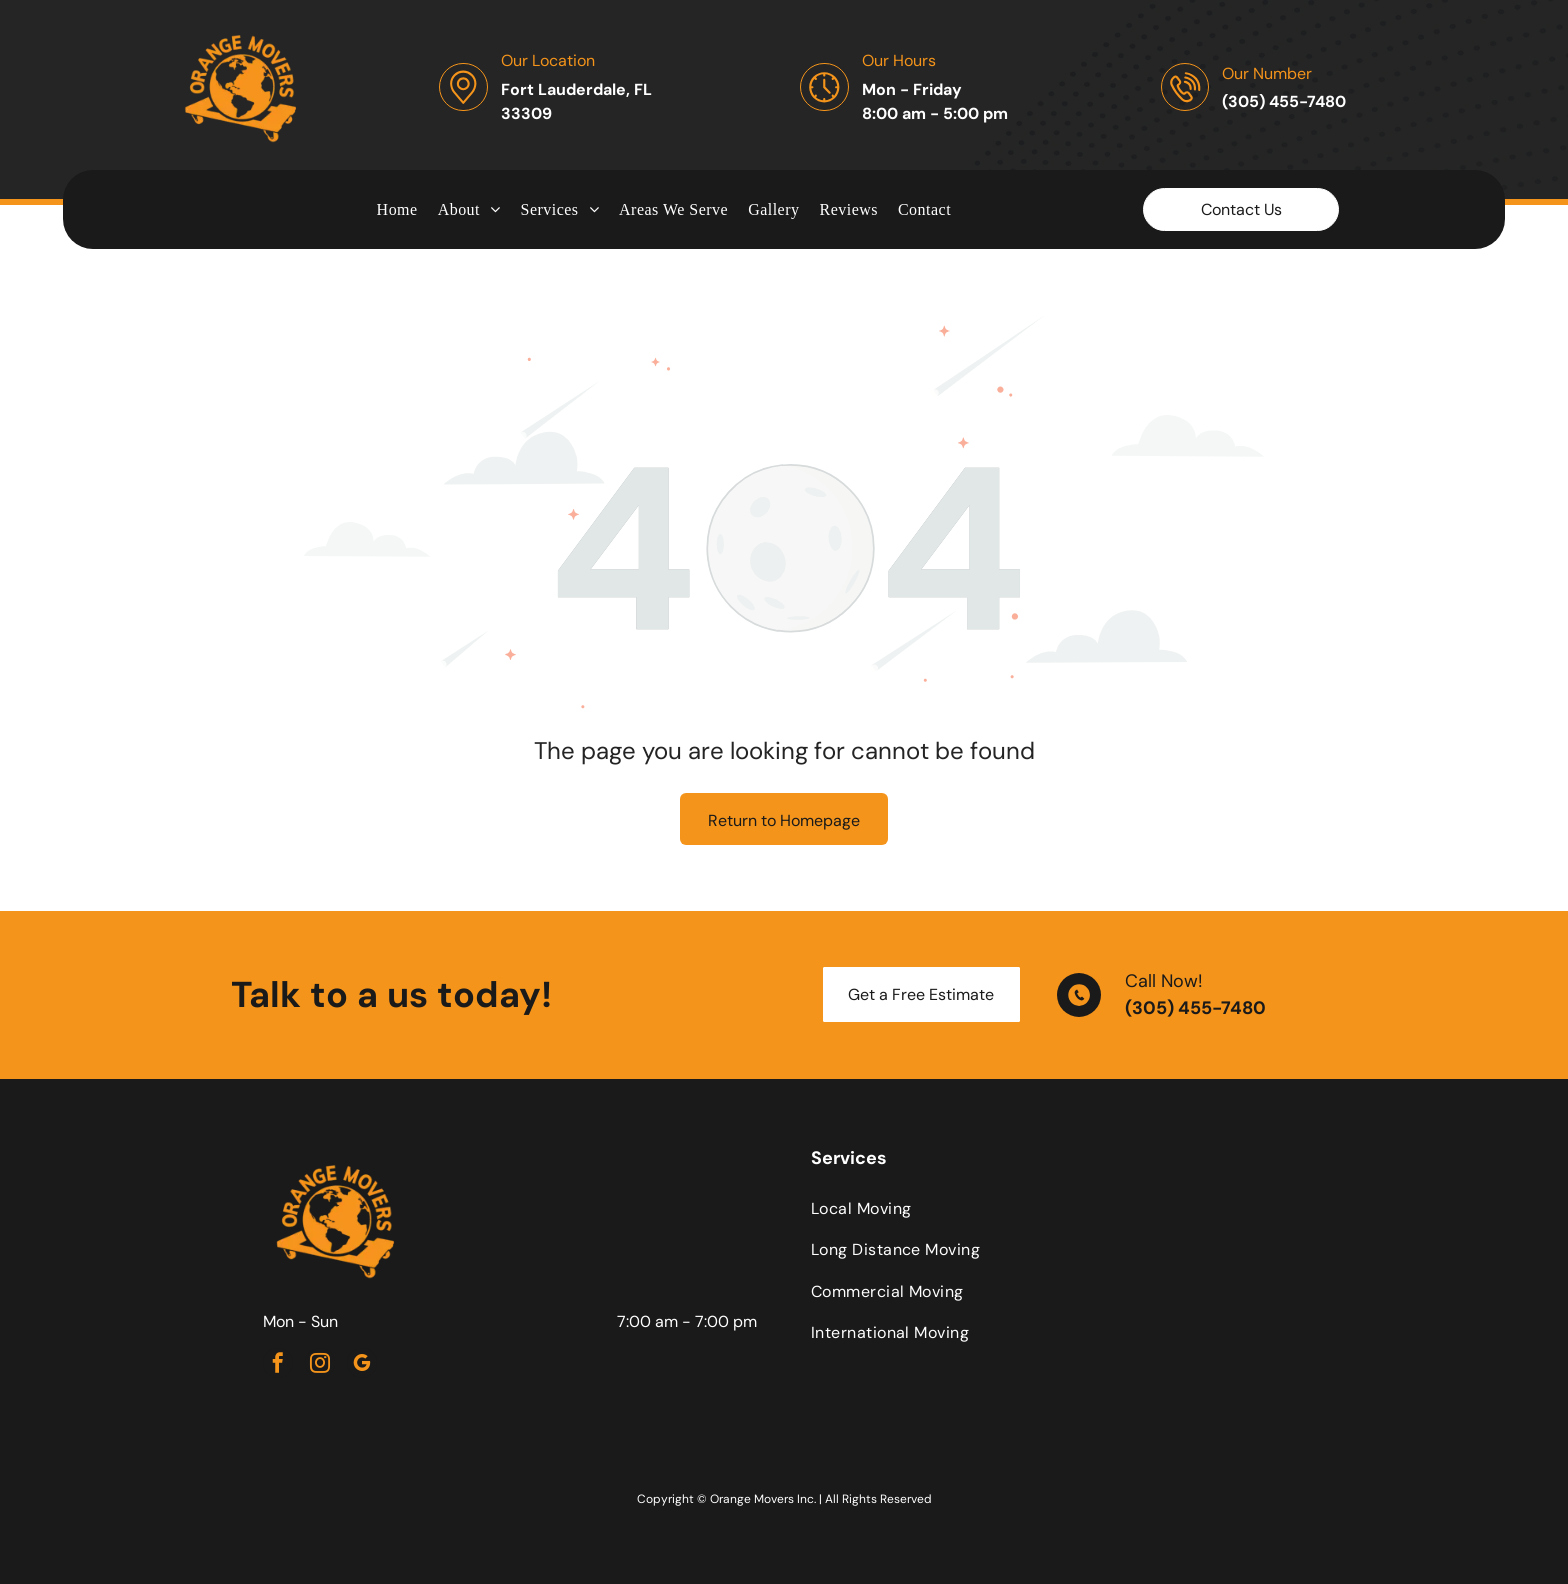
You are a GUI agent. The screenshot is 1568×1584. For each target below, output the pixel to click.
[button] (560, 209)
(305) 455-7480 (1195, 1008)
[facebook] (278, 1365)
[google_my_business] (362, 1365)
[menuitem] (397, 209)
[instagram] (320, 1365)
